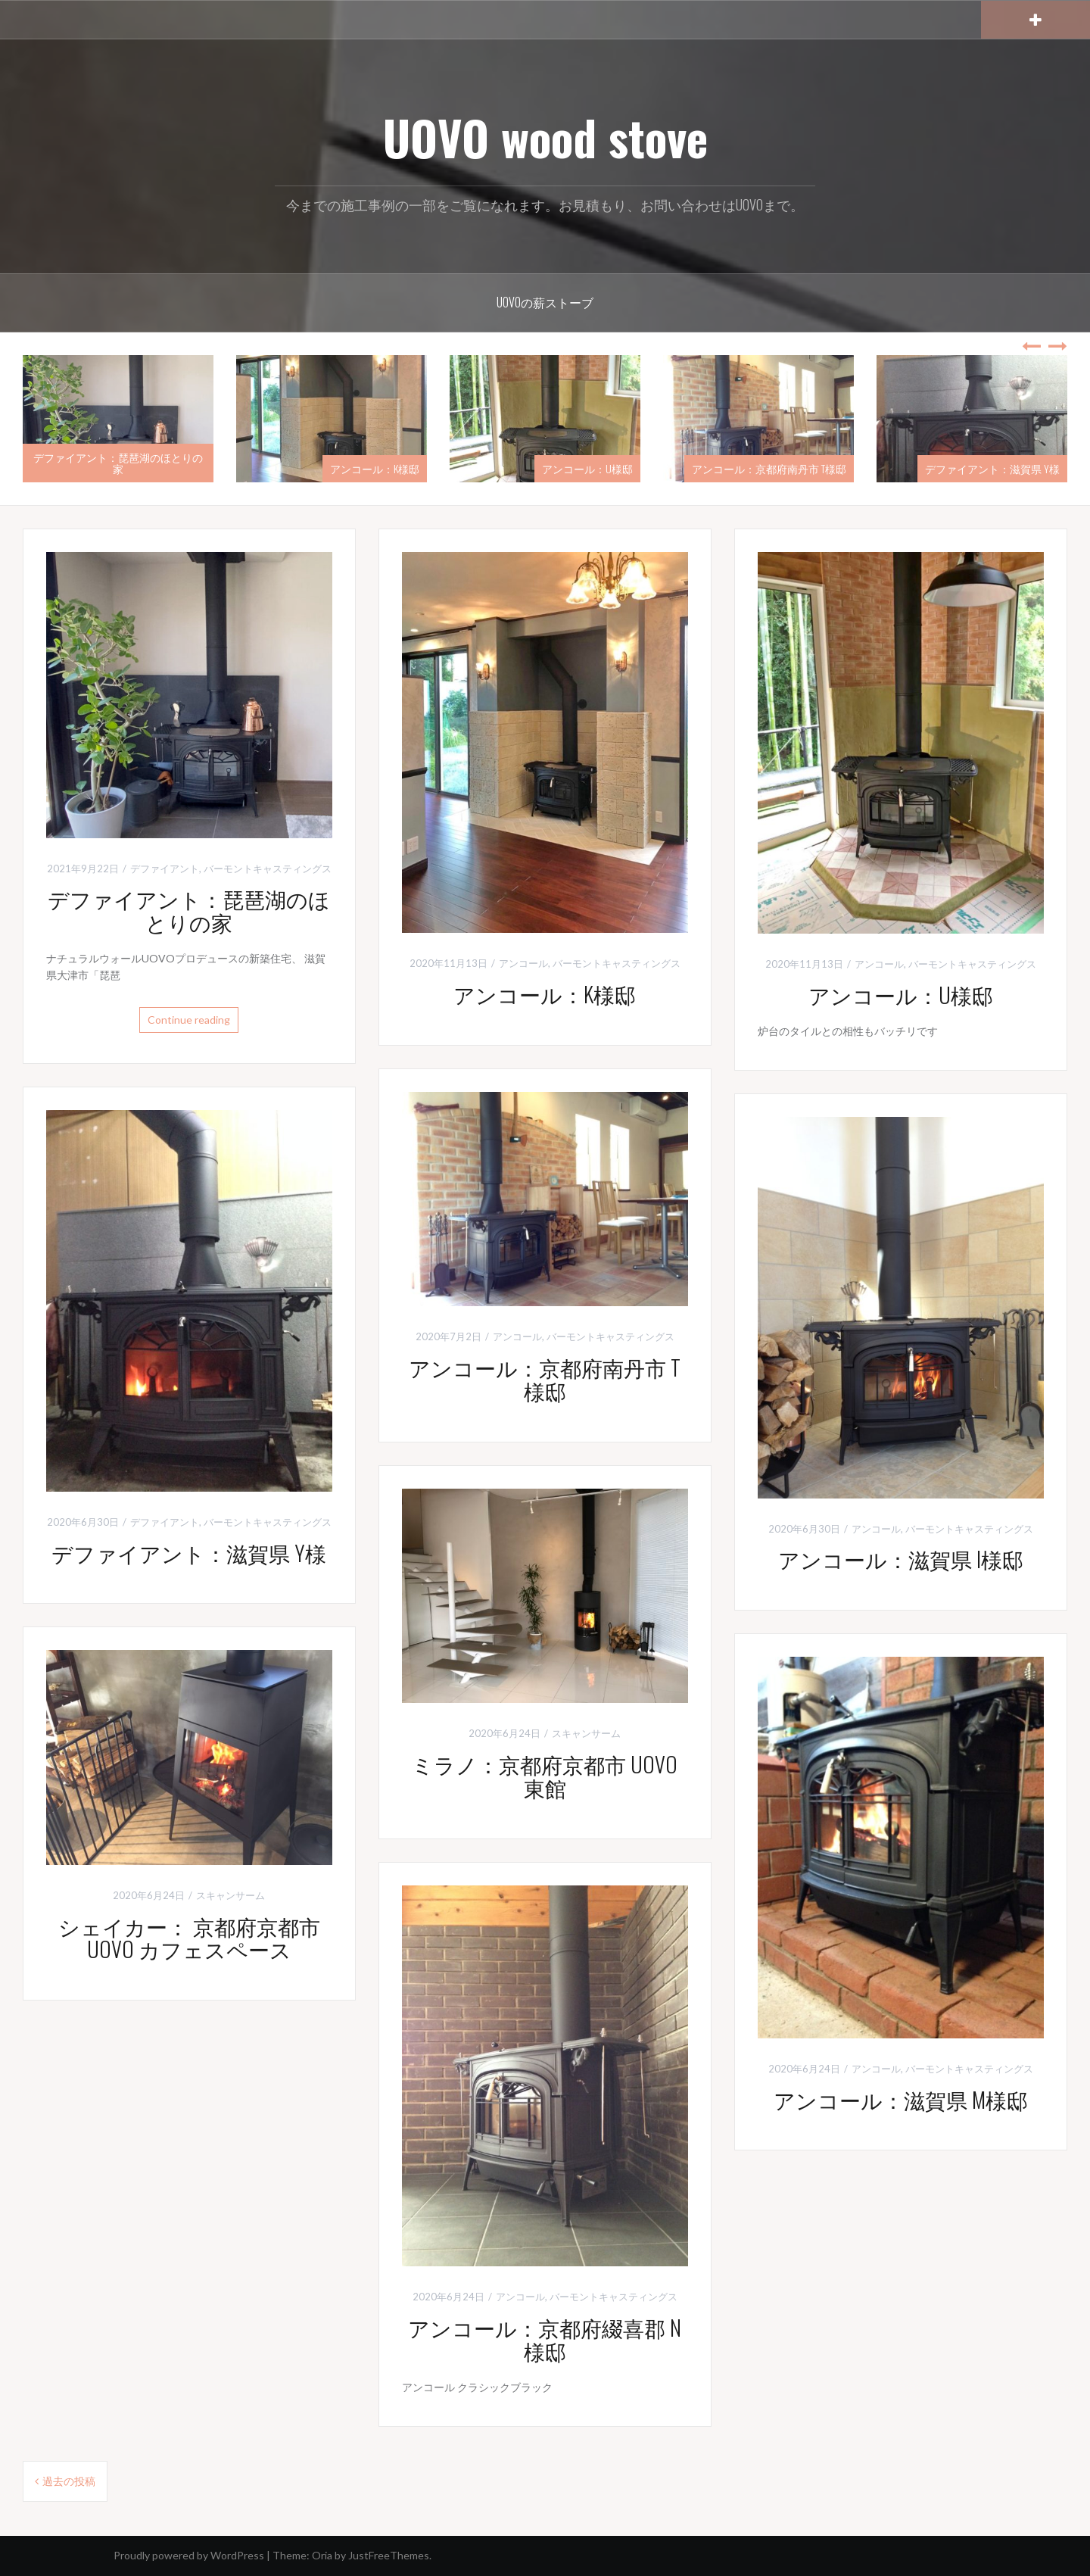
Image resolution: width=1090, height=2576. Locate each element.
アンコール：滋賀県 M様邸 (901, 2099)
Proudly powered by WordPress (189, 2555)
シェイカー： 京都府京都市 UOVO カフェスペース (189, 1937)
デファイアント (164, 868)
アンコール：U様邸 (587, 468)
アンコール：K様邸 (374, 468)
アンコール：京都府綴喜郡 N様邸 (544, 2339)
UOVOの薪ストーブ (545, 302)
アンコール (523, 963)
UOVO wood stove (545, 137)
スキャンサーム (586, 1733)
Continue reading (189, 1019)
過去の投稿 (68, 2481)
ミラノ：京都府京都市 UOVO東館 (544, 1775)
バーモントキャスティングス (268, 868)
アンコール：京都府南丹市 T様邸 (769, 468)
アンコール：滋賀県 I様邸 (900, 1558)
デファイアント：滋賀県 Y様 (992, 468)
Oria (322, 2555)
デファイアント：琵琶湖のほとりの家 (118, 462)
